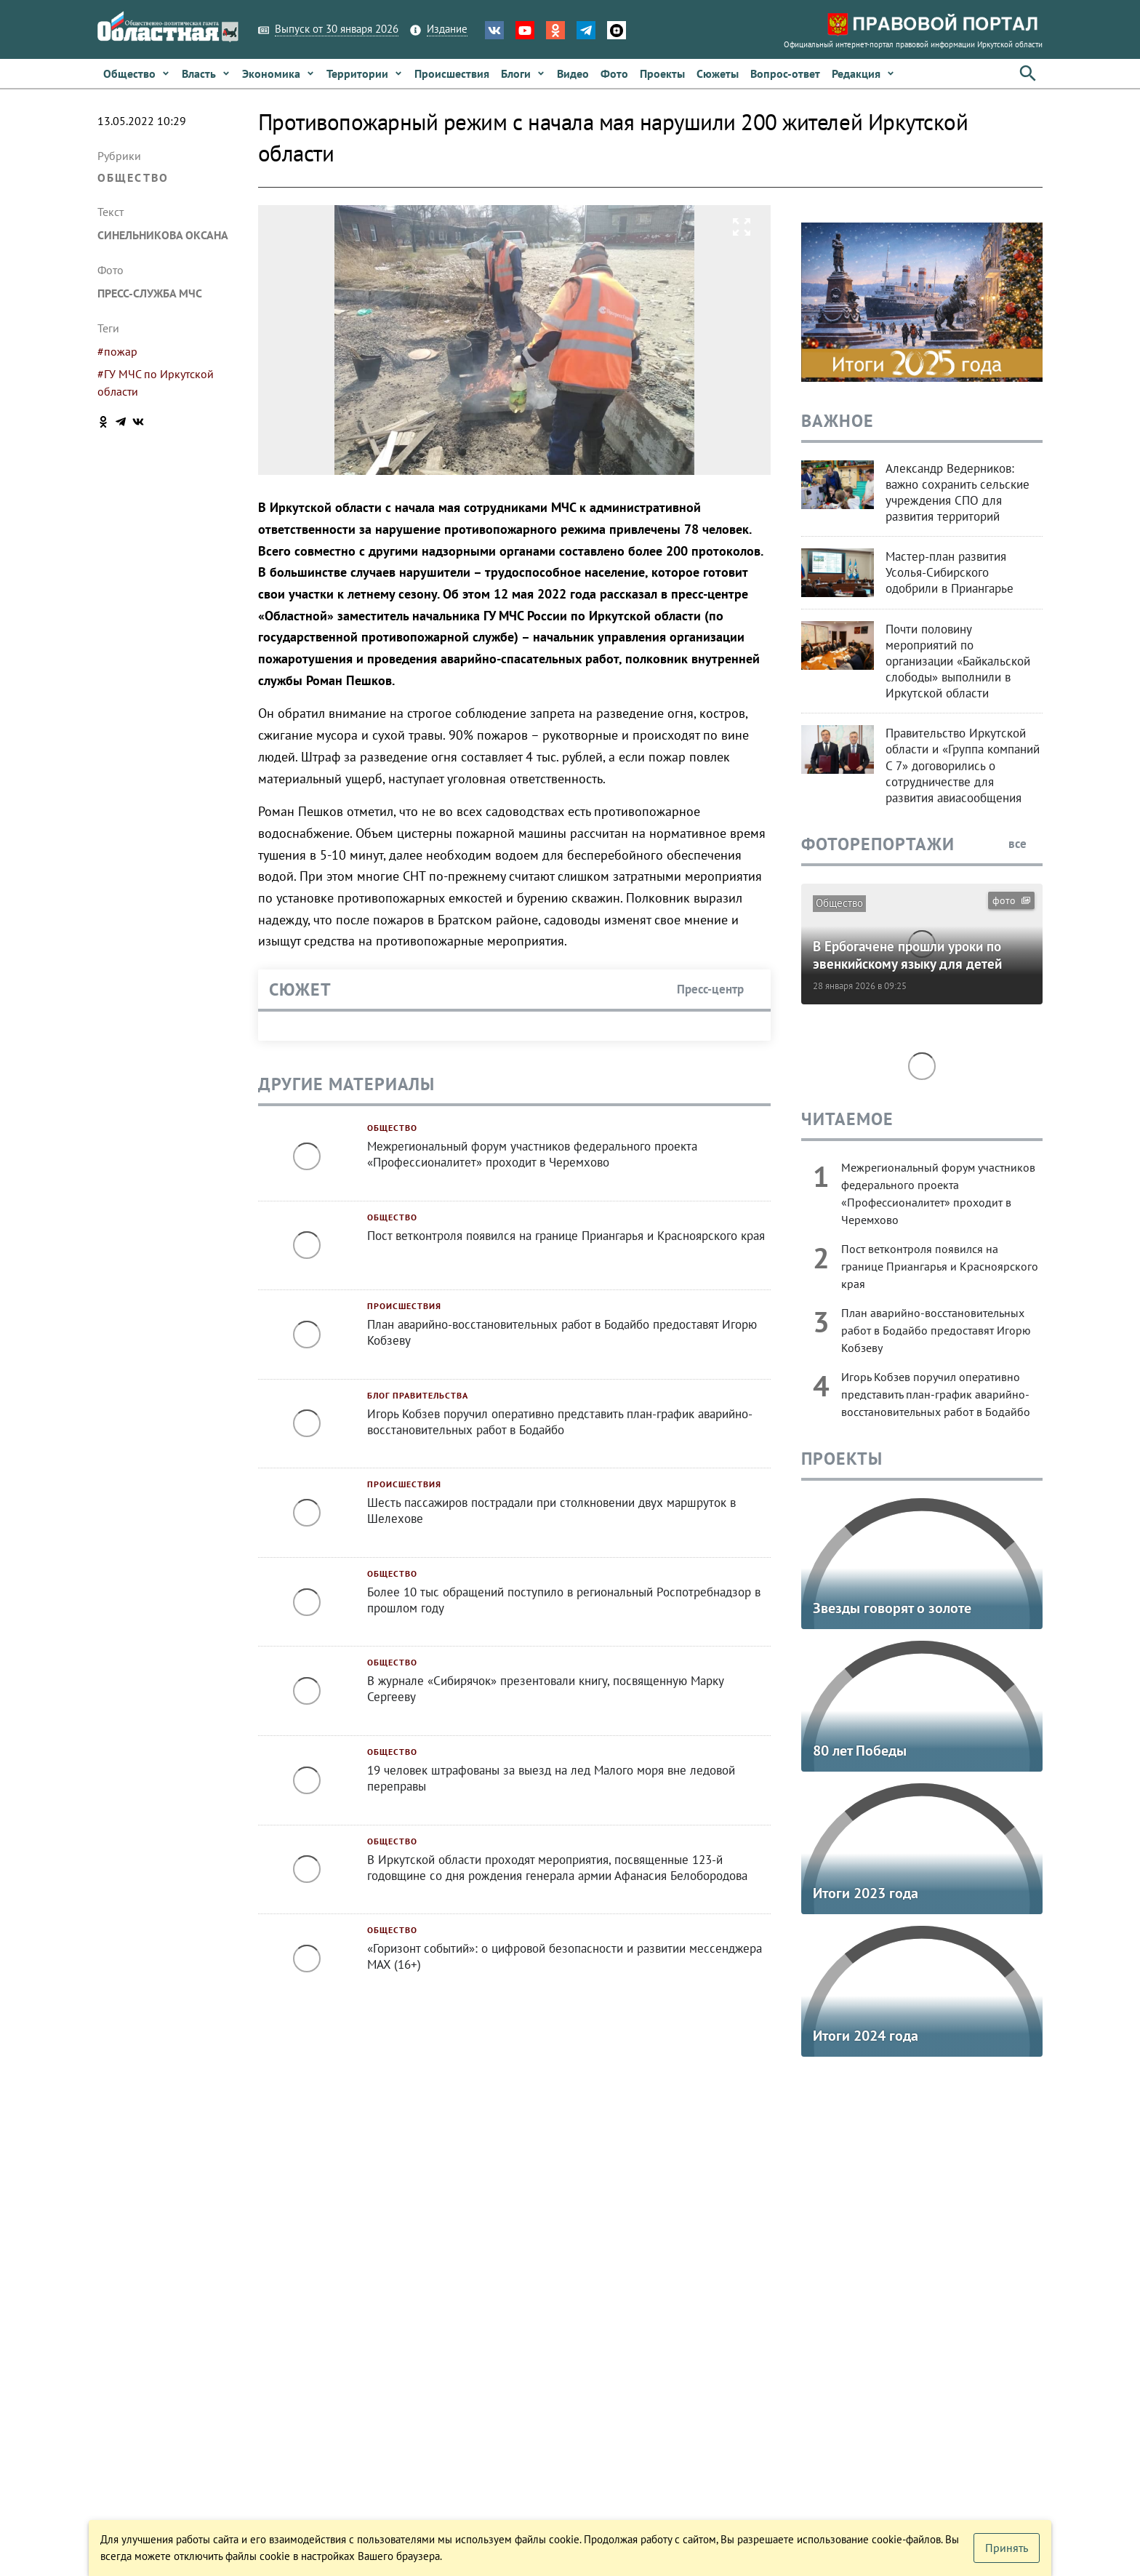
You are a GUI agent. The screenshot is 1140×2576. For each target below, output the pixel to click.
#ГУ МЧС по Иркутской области (155, 383)
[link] (136, 73)
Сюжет (300, 989)
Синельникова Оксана (162, 235)
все (1025, 844)
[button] (863, 73)
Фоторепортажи (878, 844)
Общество (133, 177)
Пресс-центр (718, 989)
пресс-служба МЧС (149, 293)
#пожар (117, 351)
